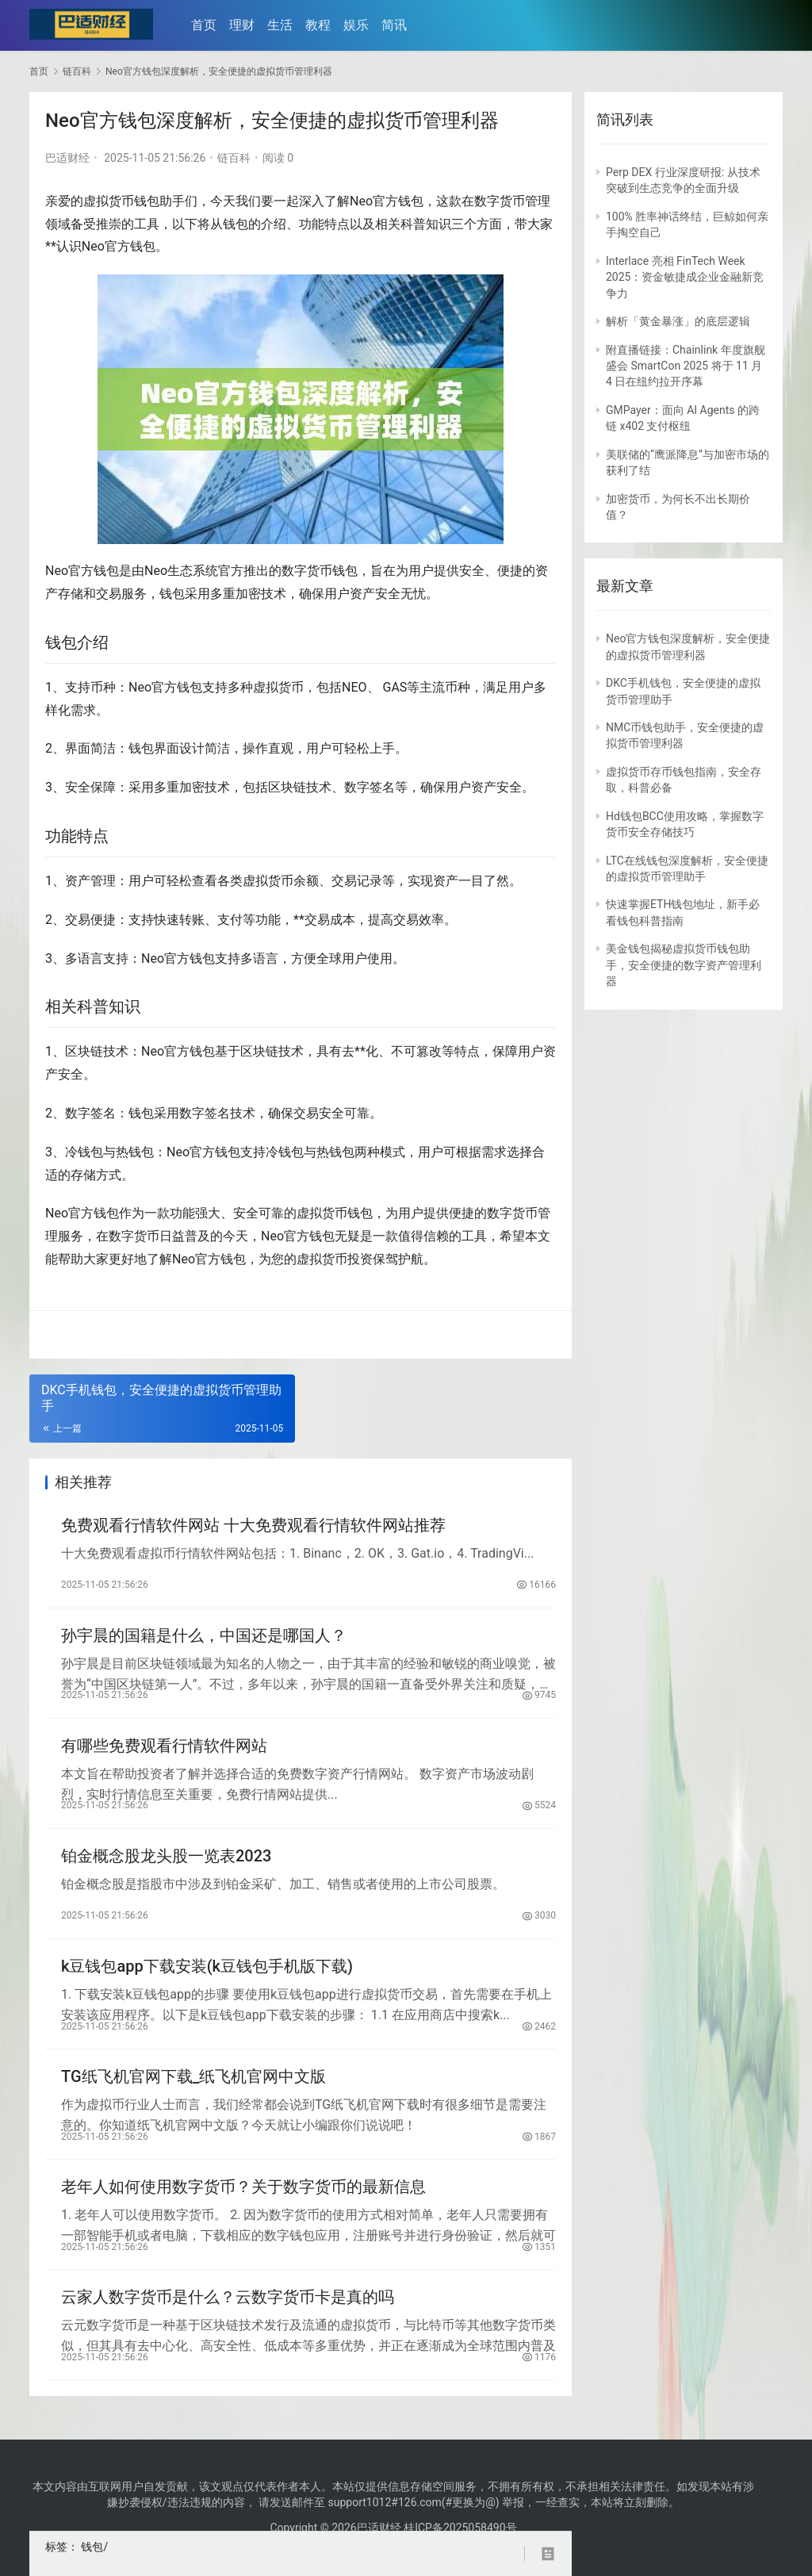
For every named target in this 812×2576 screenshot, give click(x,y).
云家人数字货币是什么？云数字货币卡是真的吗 (227, 2308)
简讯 (396, 25)
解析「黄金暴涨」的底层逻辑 (678, 321)
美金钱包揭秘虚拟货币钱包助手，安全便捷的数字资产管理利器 (683, 964)
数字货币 (499, 201)
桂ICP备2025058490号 (459, 2527)
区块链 (287, 787)
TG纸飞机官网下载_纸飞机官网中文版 (194, 2085)
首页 (206, 25)
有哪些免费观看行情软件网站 (164, 1749)
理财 (244, 25)
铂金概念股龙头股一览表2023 (166, 1861)
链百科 (234, 157)
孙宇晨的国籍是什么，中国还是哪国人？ (204, 1637)
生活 (282, 25)
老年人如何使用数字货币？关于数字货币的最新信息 (243, 2196)
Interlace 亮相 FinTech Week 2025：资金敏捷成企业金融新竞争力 (685, 277)
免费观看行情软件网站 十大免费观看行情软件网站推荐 (253, 1525)
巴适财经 (67, 157)
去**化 (360, 1051)
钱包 (146, 201)
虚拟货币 (108, 201)
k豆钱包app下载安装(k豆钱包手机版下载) (207, 1973)
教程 (320, 25)
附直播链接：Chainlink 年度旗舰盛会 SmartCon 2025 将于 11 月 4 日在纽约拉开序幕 (685, 366)
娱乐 (358, 25)
